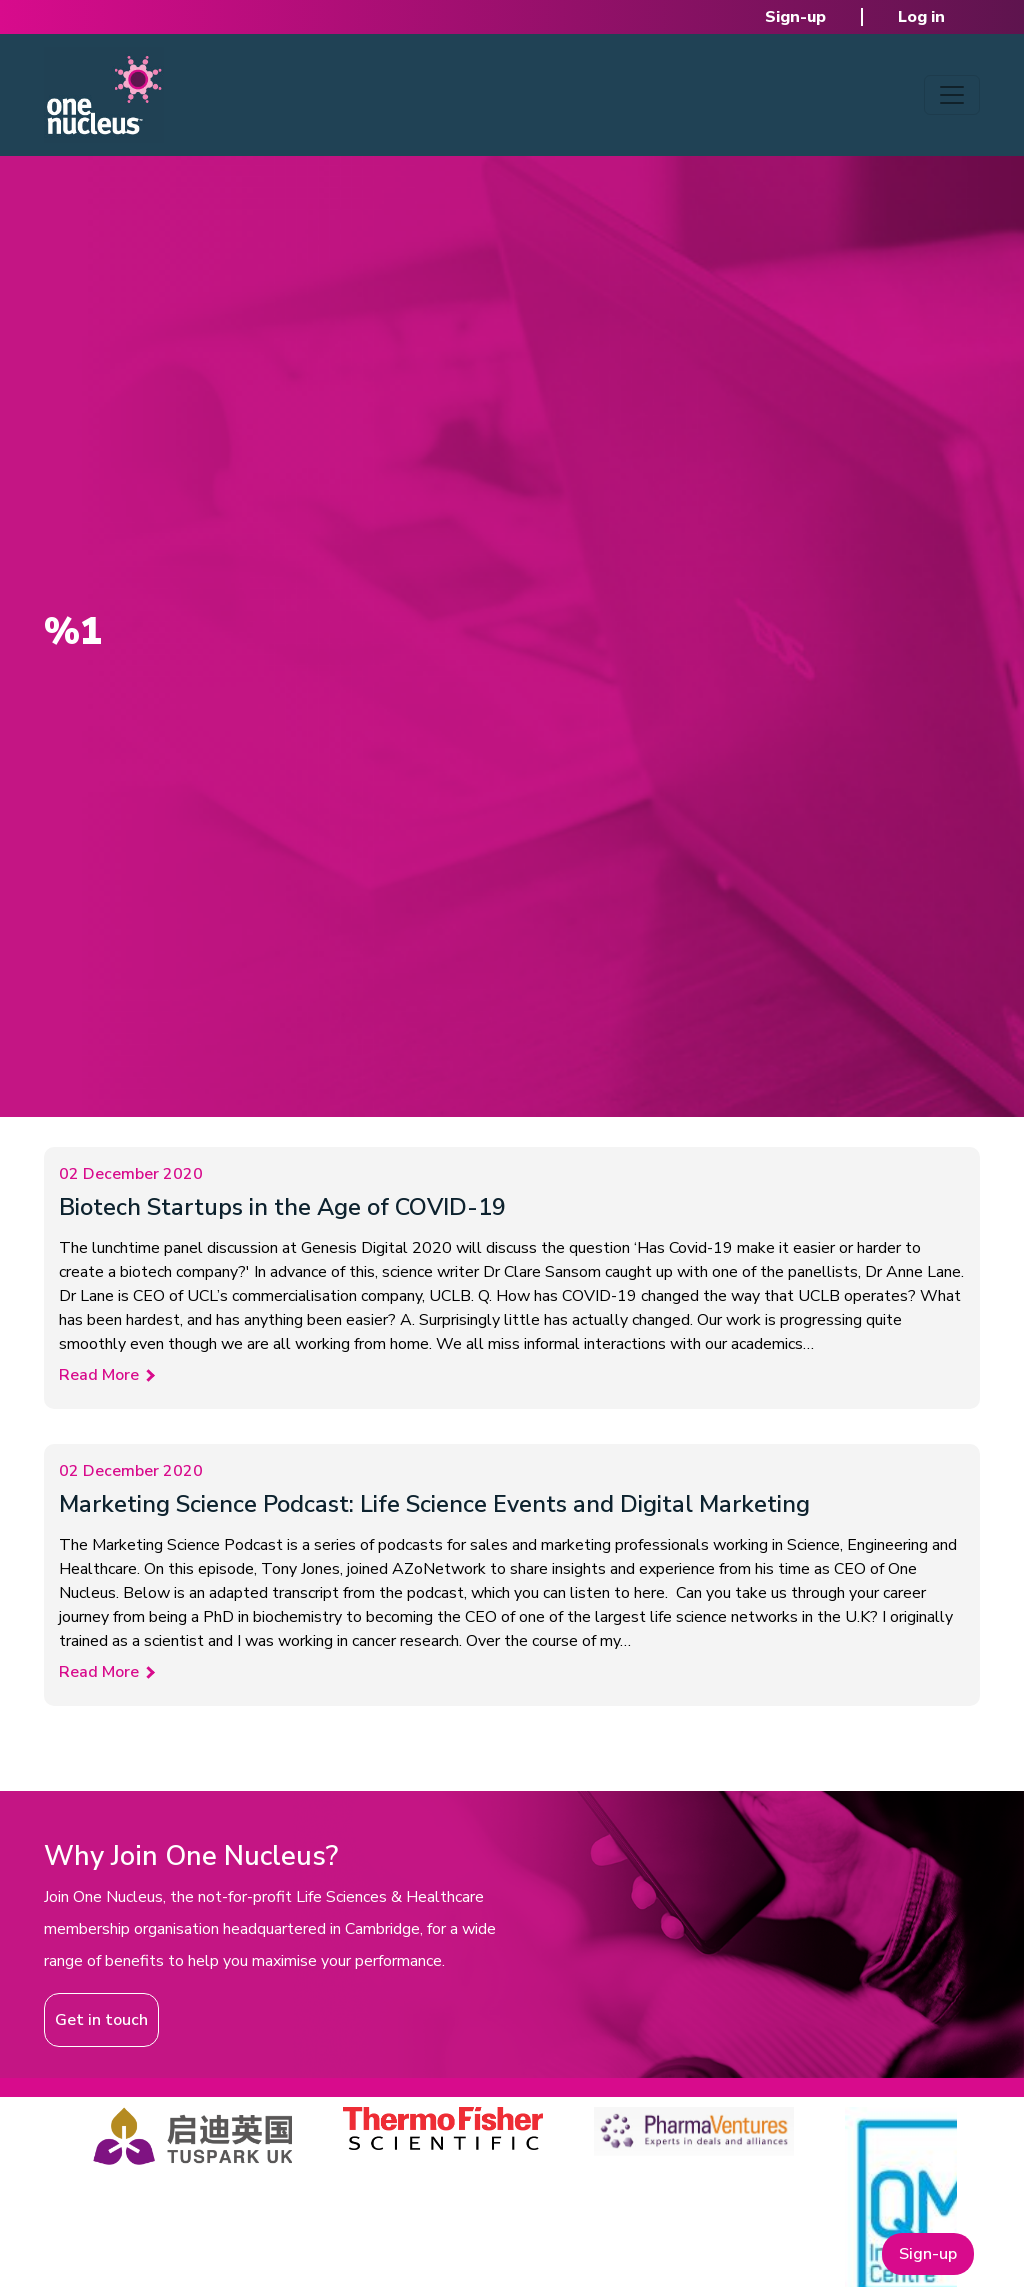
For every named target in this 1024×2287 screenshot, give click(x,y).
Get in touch (101, 2020)
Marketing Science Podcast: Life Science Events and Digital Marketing (434, 1504)
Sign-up (795, 17)
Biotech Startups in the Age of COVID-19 (282, 1207)
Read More (99, 1375)
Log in (921, 17)
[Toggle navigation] (952, 95)
